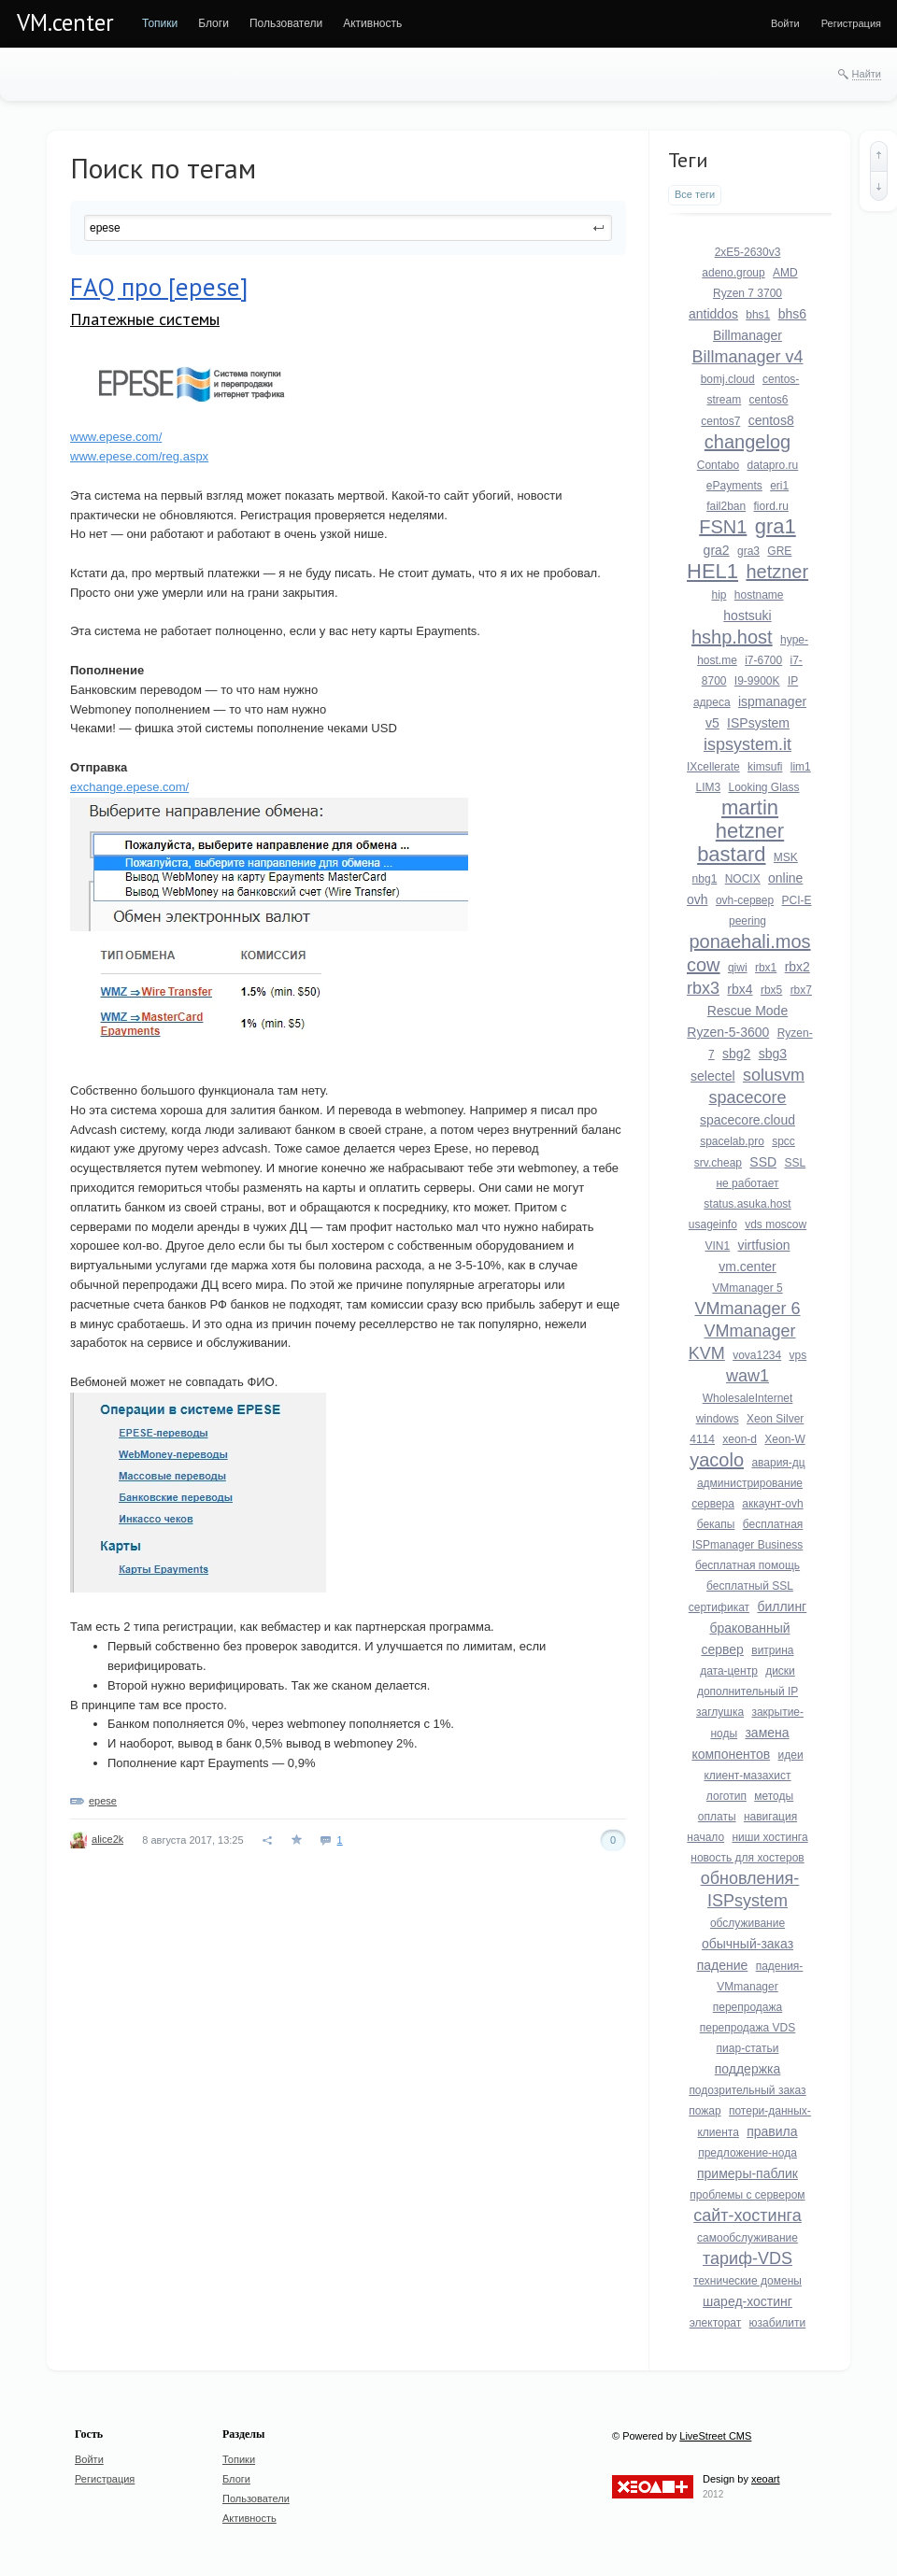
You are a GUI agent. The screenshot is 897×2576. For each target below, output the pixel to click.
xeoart (765, 2478)
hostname (759, 595)
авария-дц (777, 1462)
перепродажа (747, 2007)
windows (717, 1418)
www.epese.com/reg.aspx (139, 456)
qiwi (738, 967)
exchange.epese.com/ (129, 787)
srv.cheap (718, 1162)
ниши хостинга (769, 1837)
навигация (770, 1816)
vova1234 (757, 1355)
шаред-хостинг (747, 2301)
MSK (786, 857)
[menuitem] (160, 23)
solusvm (773, 1075)
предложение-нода (747, 2152)
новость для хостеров (747, 1857)
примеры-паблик (747, 2173)
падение (722, 1965)
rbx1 (765, 967)
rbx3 (703, 988)
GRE (779, 551)
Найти (866, 73)
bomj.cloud (728, 379)
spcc (783, 1141)
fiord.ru (771, 506)
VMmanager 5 (747, 1288)
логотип (726, 1796)
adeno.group (733, 272)
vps (798, 1355)
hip (718, 595)
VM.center (65, 22)
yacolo (717, 1460)
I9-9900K (757, 680)
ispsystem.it (747, 744)
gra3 (748, 551)
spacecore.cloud (747, 1119)
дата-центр (729, 1670)
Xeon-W (784, 1439)
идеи (791, 1755)
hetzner (777, 571)
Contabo (718, 465)
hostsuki (747, 615)
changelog (747, 442)
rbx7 (801, 990)
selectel (712, 1076)
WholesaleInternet (748, 1398)
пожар (704, 2110)
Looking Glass (763, 787)
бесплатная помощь (747, 1565)
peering (747, 920)
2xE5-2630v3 (748, 252)
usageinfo (713, 1224)
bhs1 (758, 314)
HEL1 (712, 571)
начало (705, 1837)
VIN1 (717, 1246)
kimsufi (765, 766)
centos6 (769, 399)
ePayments (734, 485)
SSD (762, 1161)
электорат (716, 2322)
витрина (772, 1650)
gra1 (775, 526)
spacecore (747, 1097)
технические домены (747, 2280)
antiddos (713, 313)
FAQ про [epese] (159, 287)
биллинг (781, 1606)
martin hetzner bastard (740, 831)
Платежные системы (145, 319)
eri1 (779, 485)
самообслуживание (747, 2237)
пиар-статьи (748, 2048)
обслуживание (747, 1923)
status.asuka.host (747, 1203)
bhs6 (792, 313)
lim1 (800, 766)
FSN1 (723, 527)
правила (772, 2131)
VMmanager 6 (747, 1308)
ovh (697, 899)
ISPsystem (758, 722)
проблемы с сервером (747, 2194)
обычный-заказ (747, 1943)
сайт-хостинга (747, 2215)
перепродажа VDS (748, 2027)
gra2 (717, 550)
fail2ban (726, 506)
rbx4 (739, 989)
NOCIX (743, 878)
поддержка (748, 2068)
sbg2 (736, 1053)
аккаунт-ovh (772, 1503)
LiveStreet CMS (715, 2436)
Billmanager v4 (747, 356)
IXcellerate (713, 766)
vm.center (747, 1266)
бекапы (716, 1524)
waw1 (747, 1375)
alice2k (107, 1839)
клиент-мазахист (747, 1775)
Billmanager (747, 335)
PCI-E (797, 900)
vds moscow (775, 1224)
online (785, 877)
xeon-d (739, 1439)
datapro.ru (773, 465)
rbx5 (771, 990)
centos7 (720, 421)
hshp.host (732, 637)
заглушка (720, 1712)
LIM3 (707, 787)
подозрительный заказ (747, 2090)
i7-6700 (763, 660)
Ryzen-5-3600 (728, 1032)
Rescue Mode (747, 1010)
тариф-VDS (747, 2258)
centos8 (771, 420)
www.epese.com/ (116, 437)
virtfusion (764, 1245)
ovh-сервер (745, 900)
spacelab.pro (732, 1141)
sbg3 (773, 1053)
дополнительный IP (747, 1691)
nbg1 (705, 878)
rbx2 (797, 966)
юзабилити (777, 2322)
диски (780, 1670)
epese (103, 1800)
